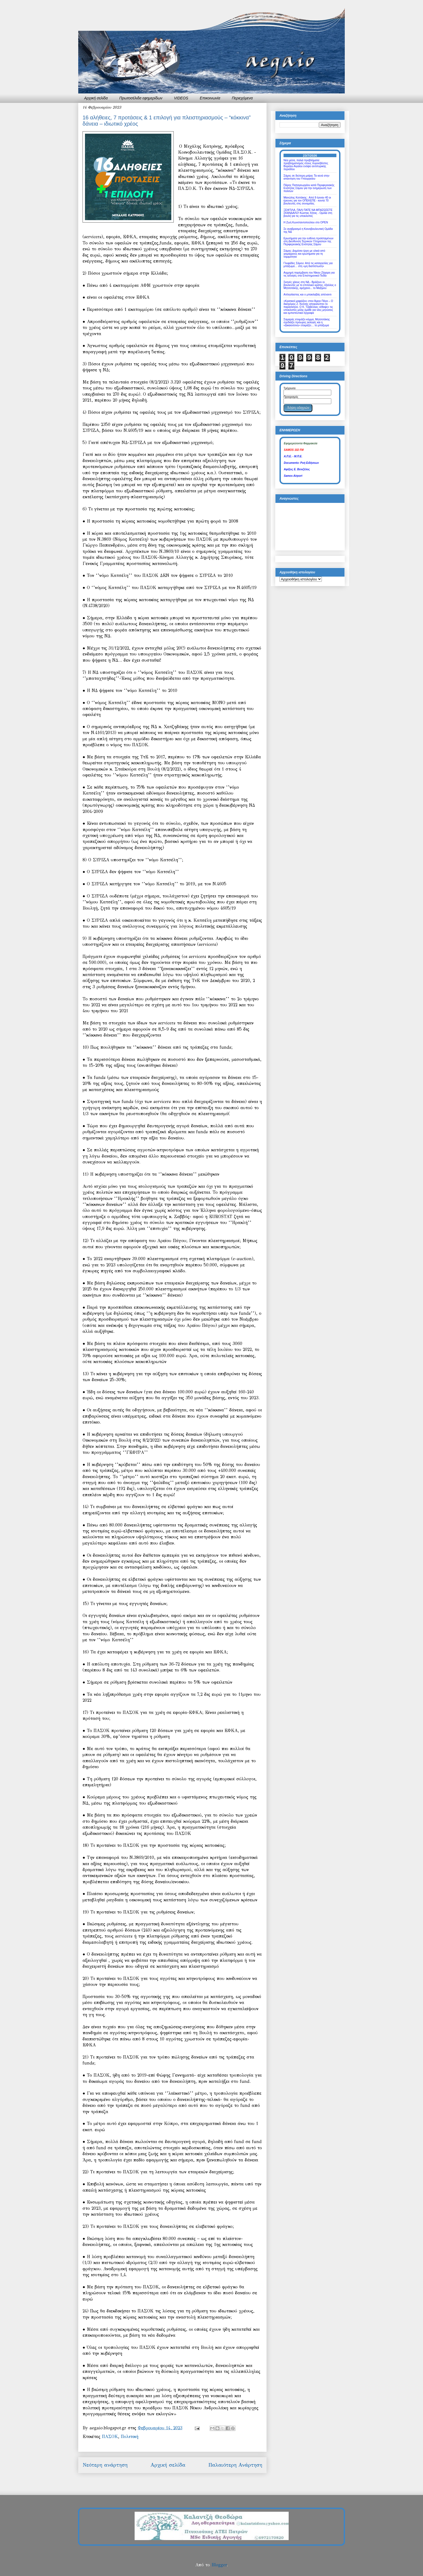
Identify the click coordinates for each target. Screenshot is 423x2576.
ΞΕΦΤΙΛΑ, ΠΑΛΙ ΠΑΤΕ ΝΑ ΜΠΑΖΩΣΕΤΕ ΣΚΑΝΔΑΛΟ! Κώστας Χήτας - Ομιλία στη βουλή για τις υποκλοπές (308, 212)
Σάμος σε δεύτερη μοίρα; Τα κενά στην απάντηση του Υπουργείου (306, 177)
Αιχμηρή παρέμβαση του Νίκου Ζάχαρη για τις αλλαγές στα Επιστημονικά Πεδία (309, 274)
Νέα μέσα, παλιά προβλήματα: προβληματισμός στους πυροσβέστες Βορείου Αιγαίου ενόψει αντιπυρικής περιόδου (306, 165)
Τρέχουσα (289, 388)
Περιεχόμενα (242, 98)
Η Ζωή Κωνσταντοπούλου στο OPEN (306, 222)
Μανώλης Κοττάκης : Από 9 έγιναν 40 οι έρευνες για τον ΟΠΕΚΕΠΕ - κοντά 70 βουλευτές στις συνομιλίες (307, 200)
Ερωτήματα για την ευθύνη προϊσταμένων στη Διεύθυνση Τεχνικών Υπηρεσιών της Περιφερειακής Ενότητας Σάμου (308, 241)
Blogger (219, 2564)
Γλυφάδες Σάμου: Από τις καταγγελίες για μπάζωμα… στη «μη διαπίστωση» (308, 265)
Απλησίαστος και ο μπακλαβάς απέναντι (308, 294)
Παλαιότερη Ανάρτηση (235, 2465)
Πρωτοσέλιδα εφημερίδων (140, 98)
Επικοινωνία (210, 98)
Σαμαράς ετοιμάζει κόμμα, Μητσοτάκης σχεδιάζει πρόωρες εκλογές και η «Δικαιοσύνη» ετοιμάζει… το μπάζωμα (307, 322)
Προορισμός (291, 396)
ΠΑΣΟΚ (110, 2436)
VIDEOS (181, 98)
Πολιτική (129, 2436)
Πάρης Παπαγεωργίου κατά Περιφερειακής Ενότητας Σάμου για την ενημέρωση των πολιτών (309, 188)
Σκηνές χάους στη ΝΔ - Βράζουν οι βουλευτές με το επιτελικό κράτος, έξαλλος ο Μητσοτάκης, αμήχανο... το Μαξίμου (310, 285)
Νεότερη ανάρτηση (105, 2465)
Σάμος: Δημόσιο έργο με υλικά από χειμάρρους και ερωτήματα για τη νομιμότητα (304, 253)
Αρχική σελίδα (96, 98)
